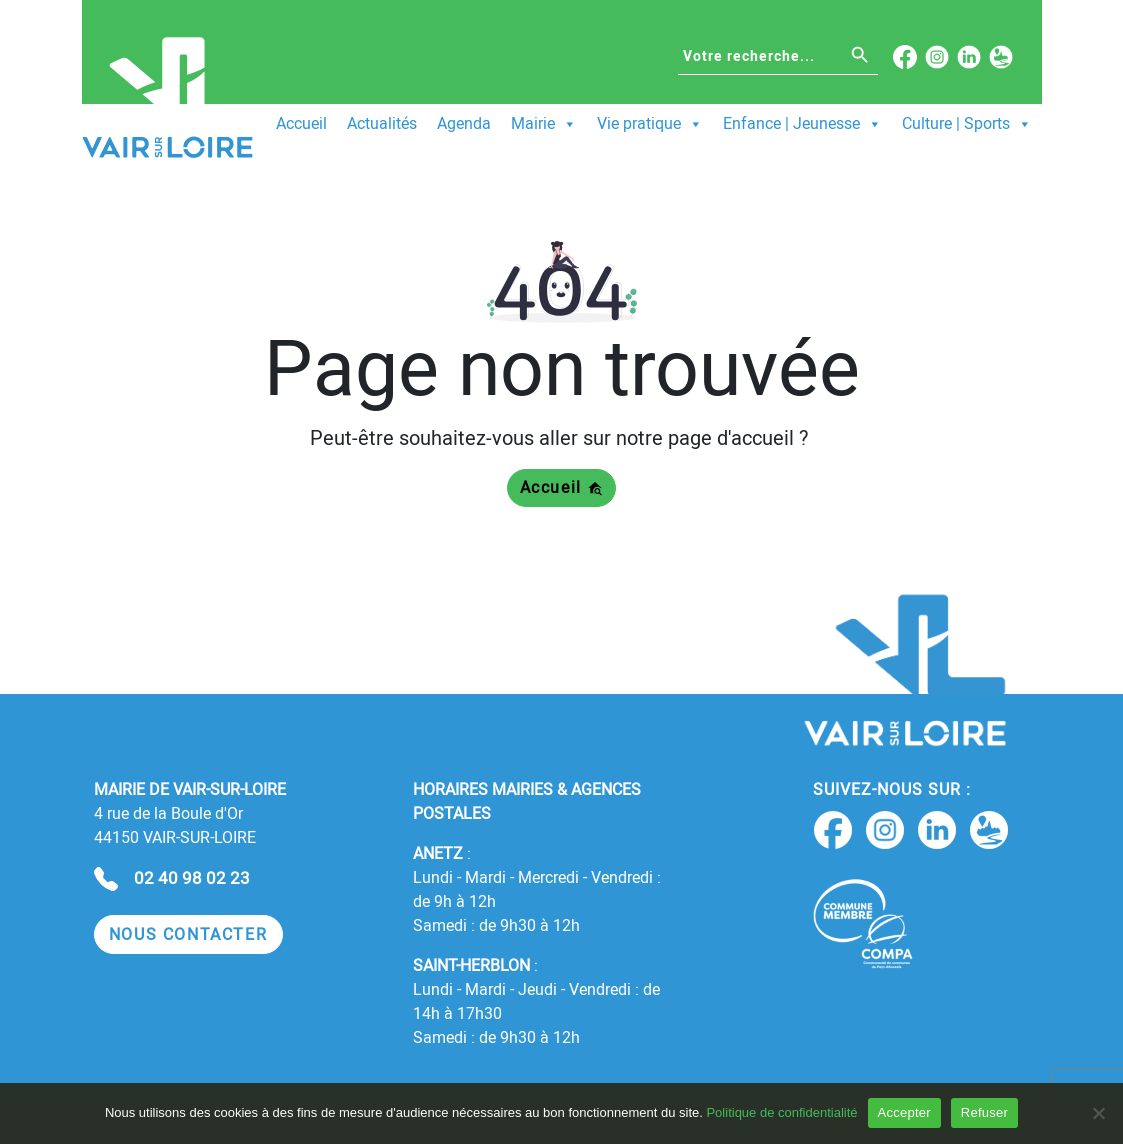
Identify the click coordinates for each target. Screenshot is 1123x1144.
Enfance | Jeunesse (802, 123)
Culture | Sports (967, 123)
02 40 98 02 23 (192, 878)
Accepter (904, 1112)
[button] (188, 934)
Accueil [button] (562, 487)
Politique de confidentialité (781, 1112)
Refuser (984, 1112)
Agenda (464, 123)
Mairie (544, 123)
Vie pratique (650, 123)
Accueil (301, 123)
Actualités (382, 123)
